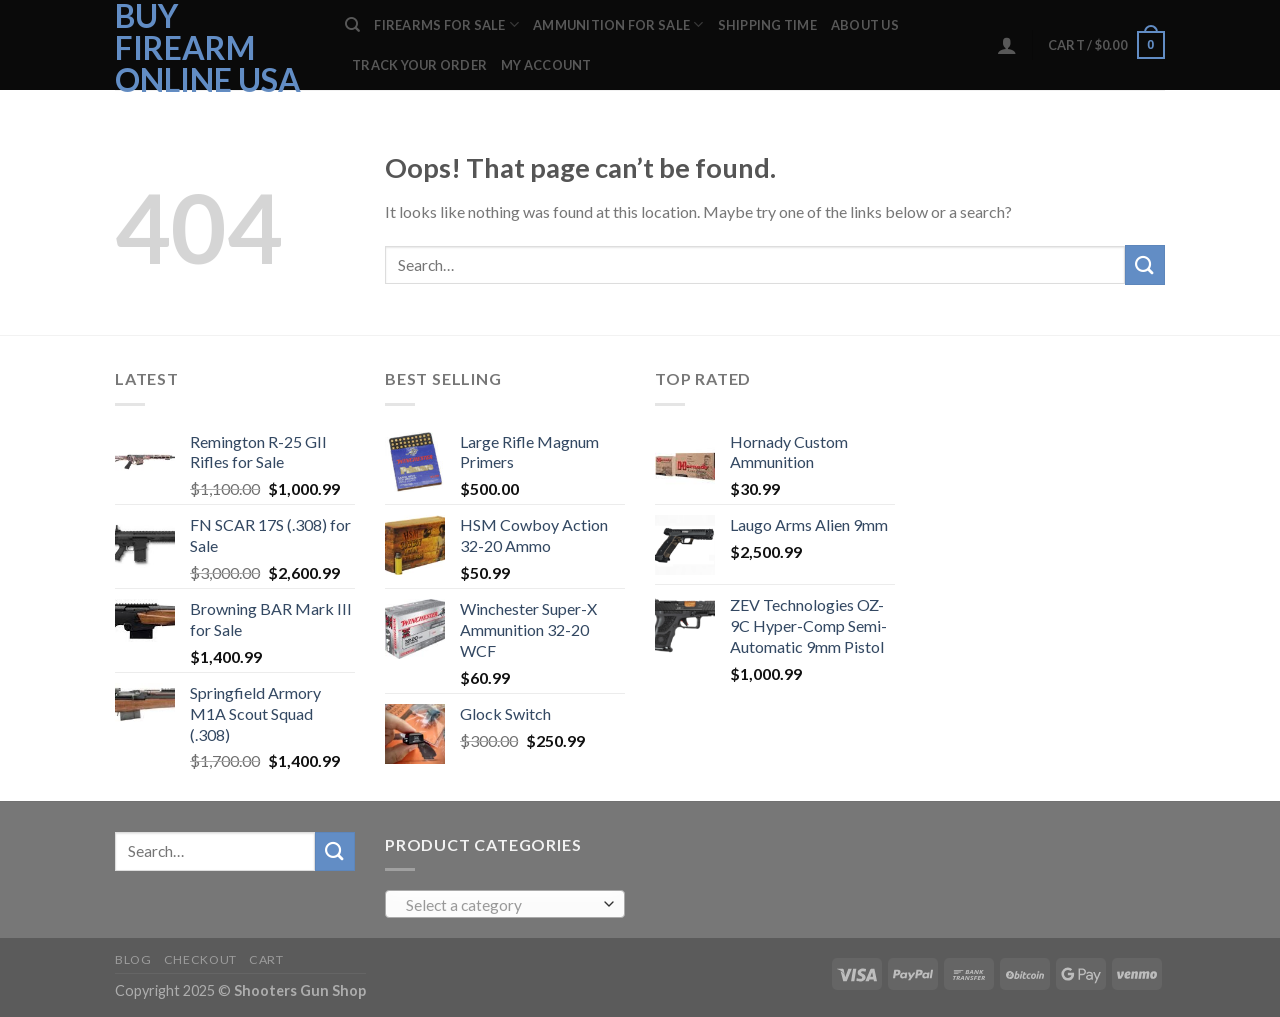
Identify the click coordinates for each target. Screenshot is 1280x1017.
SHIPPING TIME (767, 25)
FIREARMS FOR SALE (446, 24)
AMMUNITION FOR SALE (618, 24)
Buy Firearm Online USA (208, 48)
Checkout (200, 959)
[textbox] (500, 905)
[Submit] (1145, 264)
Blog (133, 959)
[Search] (352, 25)
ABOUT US (865, 25)
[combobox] (505, 904)
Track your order (419, 65)
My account (546, 65)
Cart (266, 959)
